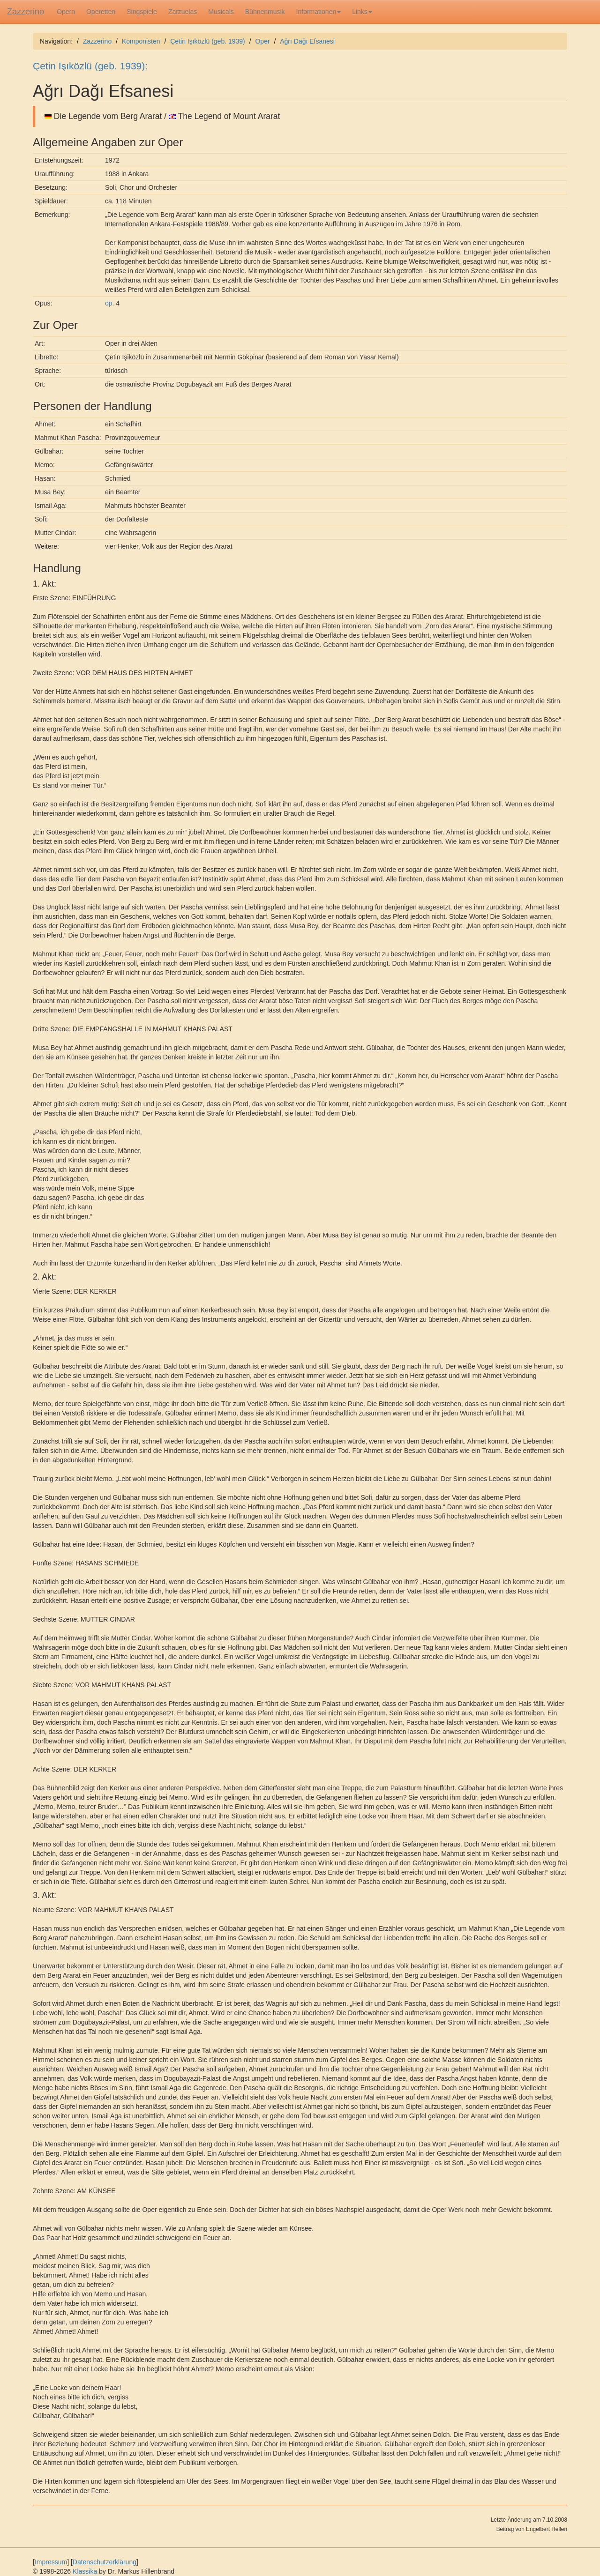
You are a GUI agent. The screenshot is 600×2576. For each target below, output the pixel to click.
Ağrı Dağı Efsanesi (307, 41)
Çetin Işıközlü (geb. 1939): (90, 65)
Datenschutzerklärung (104, 2562)
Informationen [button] (318, 11)
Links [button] (362, 11)
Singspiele (142, 11)
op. (109, 303)
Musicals (220, 11)
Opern (66, 11)
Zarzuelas (182, 11)
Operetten (100, 11)
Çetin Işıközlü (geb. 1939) (207, 41)
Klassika (85, 2571)
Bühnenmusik (265, 11)
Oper (262, 41)
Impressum (51, 2562)
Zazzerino (25, 11)
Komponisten (141, 41)
